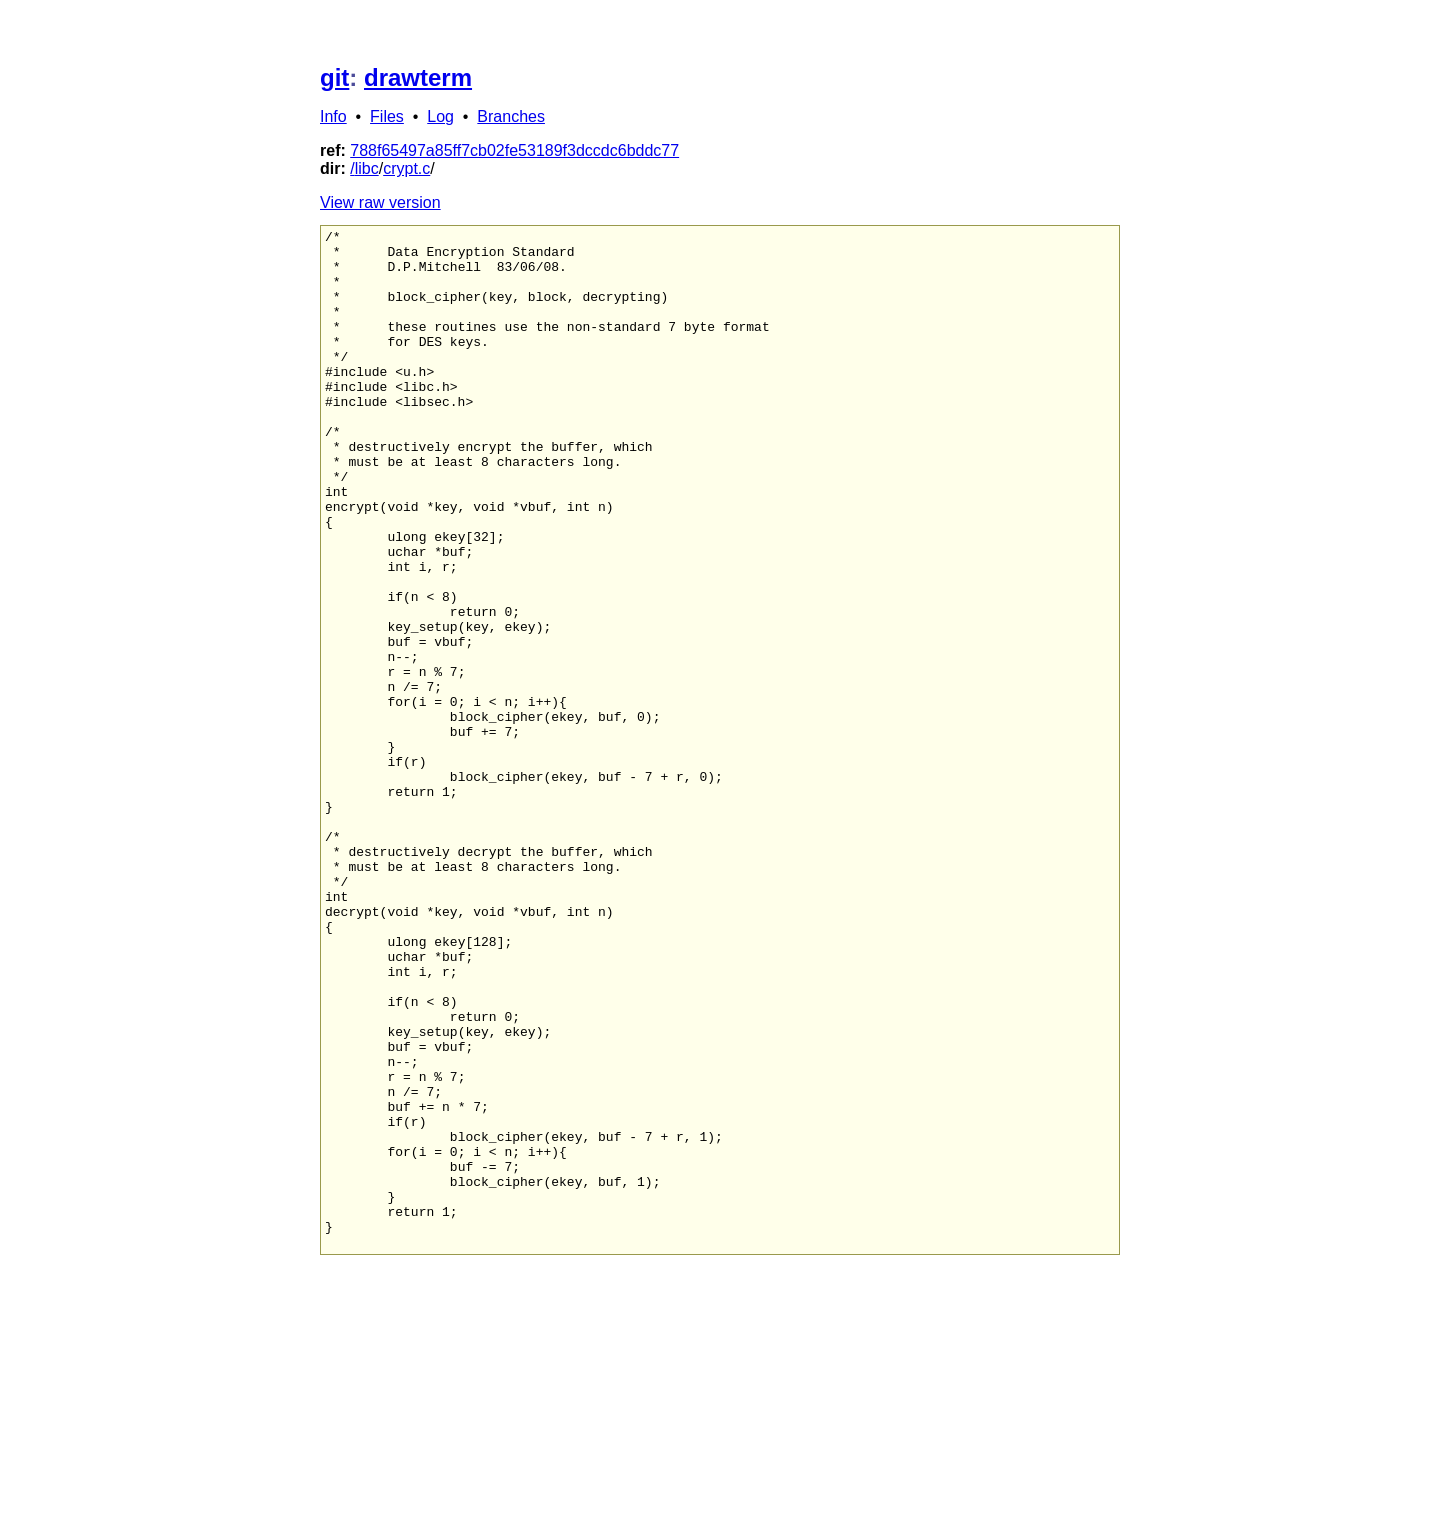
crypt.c (406, 168)
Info (333, 116)
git (334, 77)
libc (367, 168)
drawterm (418, 77)
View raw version (380, 202)
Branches (511, 116)
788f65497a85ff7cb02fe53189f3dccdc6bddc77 (514, 150)
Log (440, 116)
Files (387, 116)
